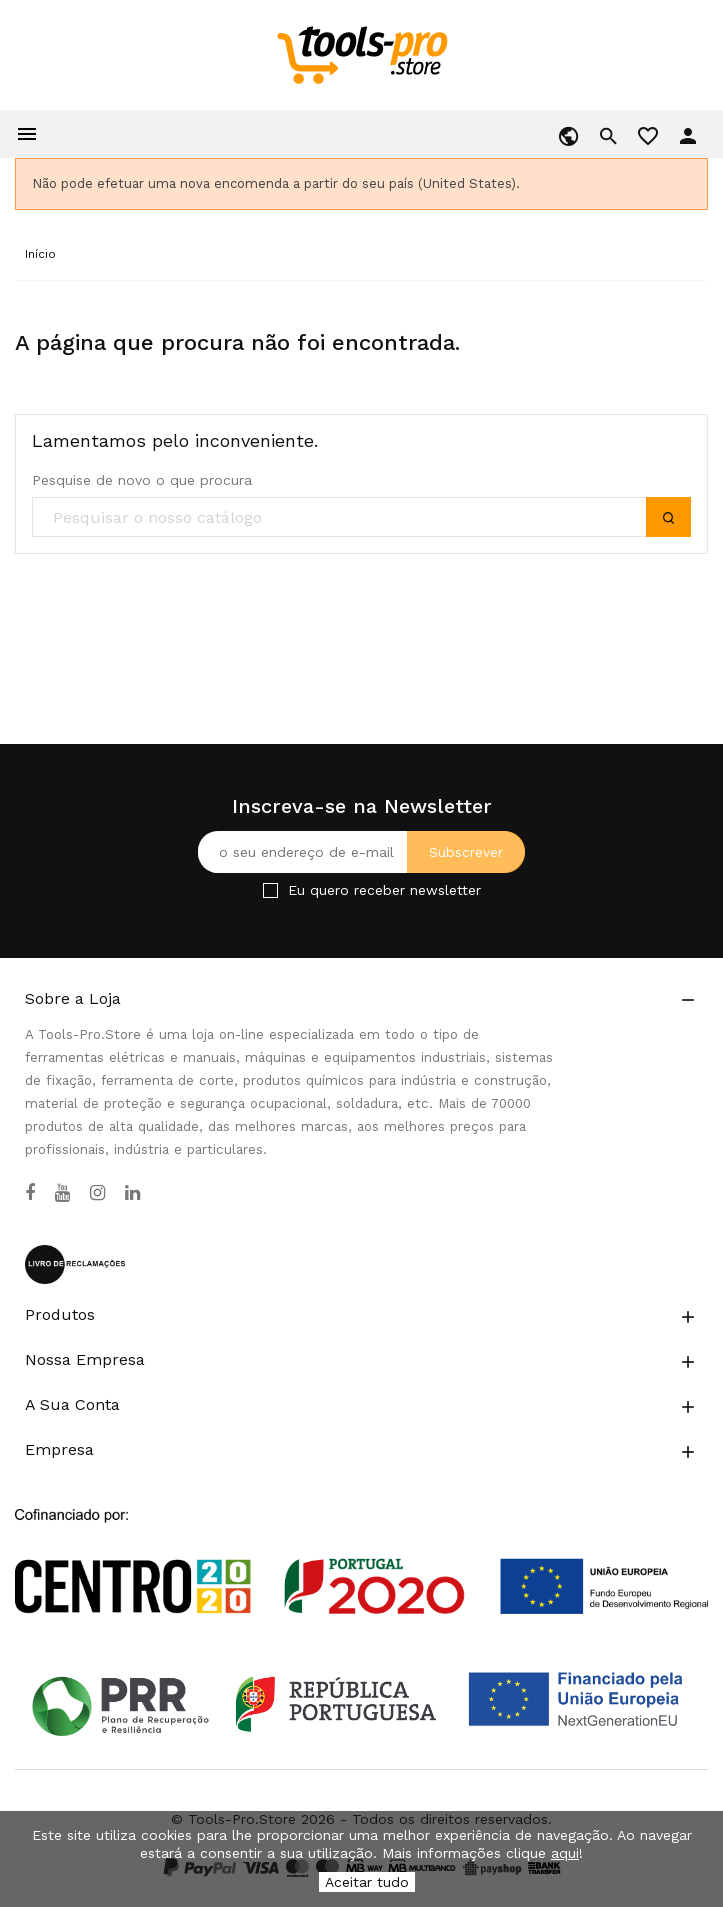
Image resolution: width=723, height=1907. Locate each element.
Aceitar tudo (367, 1882)
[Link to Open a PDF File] (361, 1543)
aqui (565, 1853)
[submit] (668, 517)
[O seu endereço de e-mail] (361, 852)
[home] (361, 54)
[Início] (40, 254)
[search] (361, 518)
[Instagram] (97, 1193)
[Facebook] (30, 1193)
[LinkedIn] (132, 1193)
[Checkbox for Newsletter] (270, 890)
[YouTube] (62, 1193)
